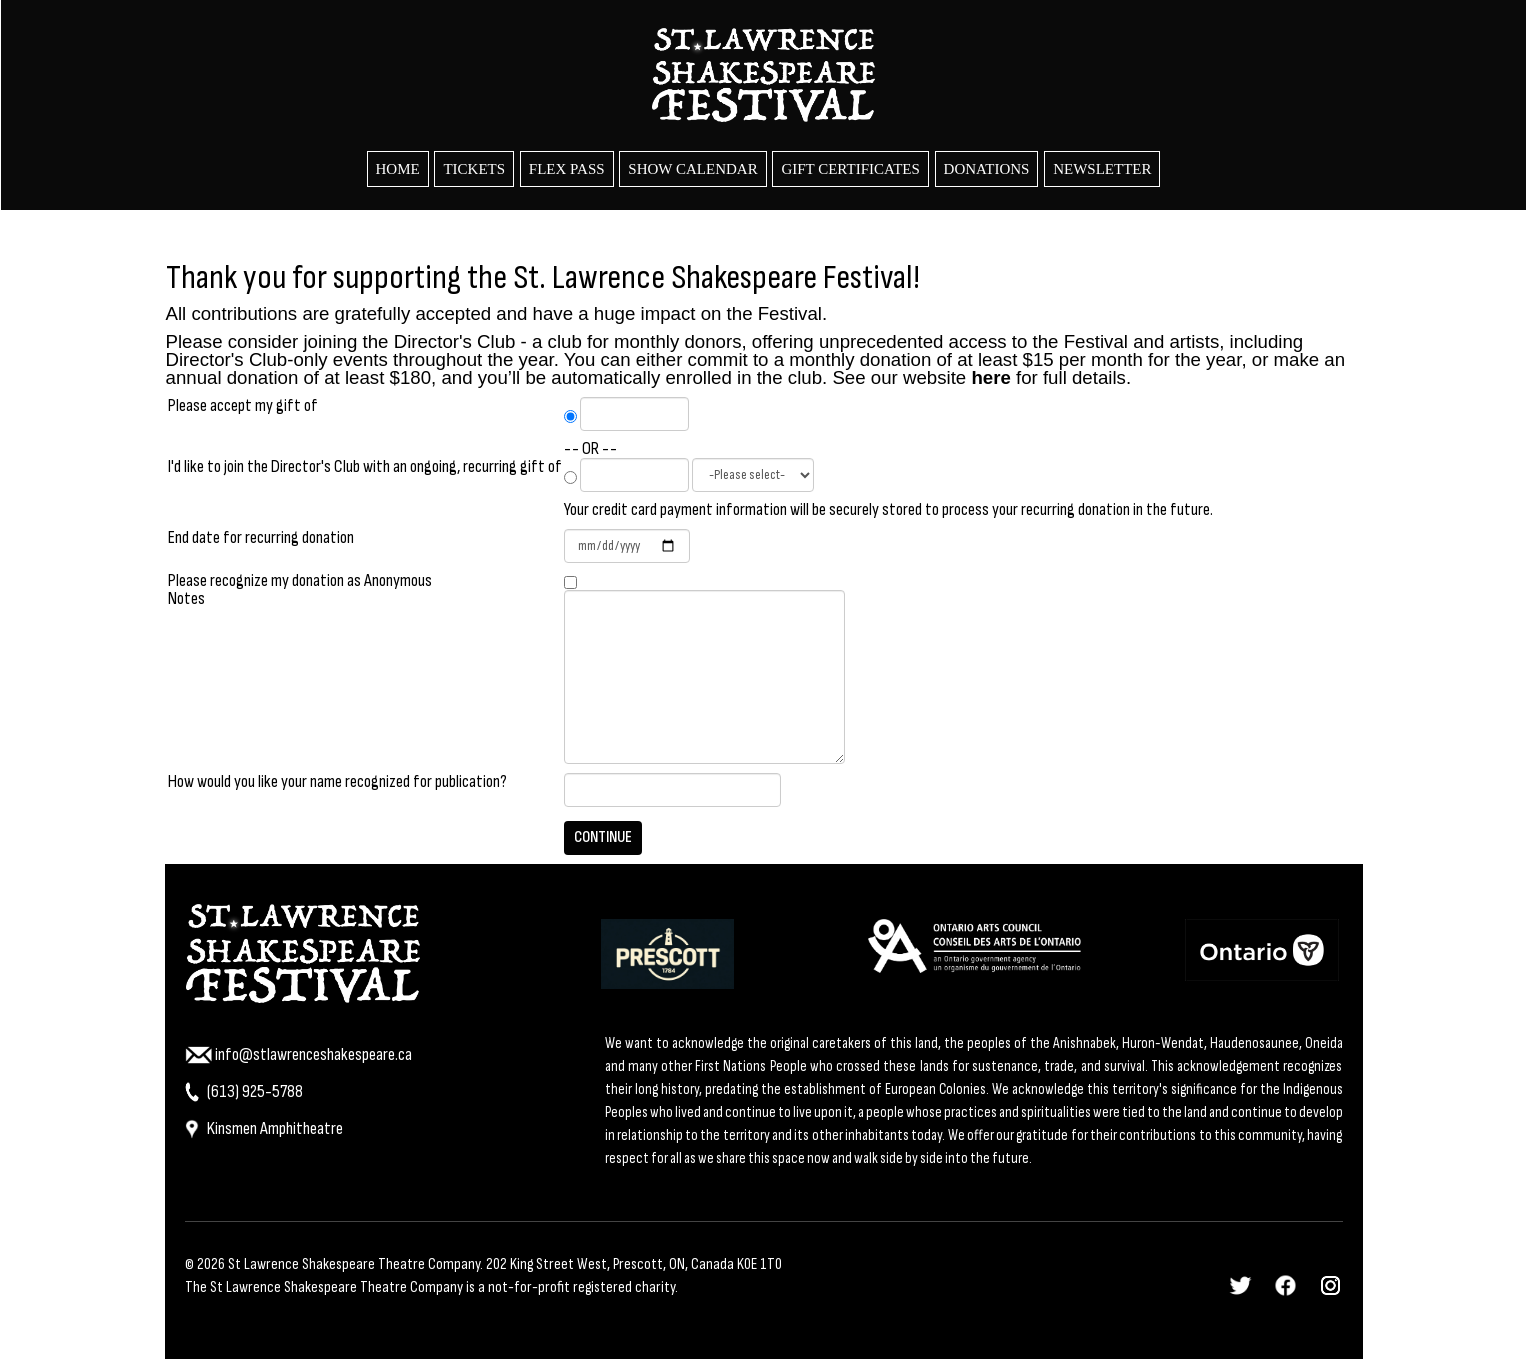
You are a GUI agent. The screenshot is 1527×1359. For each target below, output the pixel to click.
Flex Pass (567, 169)
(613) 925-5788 (244, 1091)
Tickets (474, 169)
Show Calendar (692, 169)
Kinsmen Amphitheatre (264, 1128)
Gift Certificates (850, 169)
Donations (987, 169)
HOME (398, 169)
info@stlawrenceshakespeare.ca (298, 1054)
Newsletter (1102, 169)
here (990, 377)
